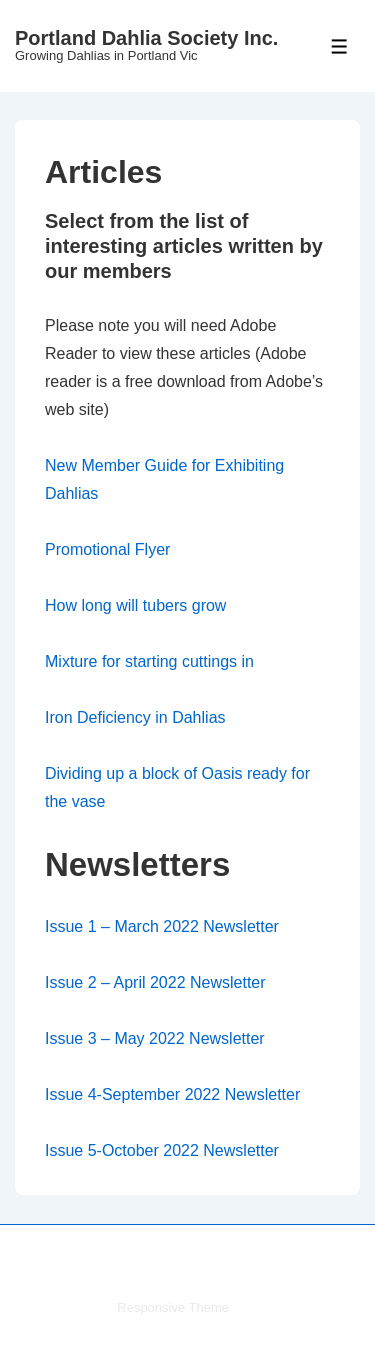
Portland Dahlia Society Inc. (146, 38)
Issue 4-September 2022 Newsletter (172, 1094)
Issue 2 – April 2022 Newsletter (155, 982)
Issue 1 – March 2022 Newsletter (162, 926)
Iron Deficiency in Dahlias (135, 717)
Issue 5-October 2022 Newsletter (162, 1150)
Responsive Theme (173, 1307)
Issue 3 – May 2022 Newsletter (155, 1038)
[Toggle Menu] (339, 46)
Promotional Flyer (107, 549)
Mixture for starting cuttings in (149, 661)
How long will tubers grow (135, 605)
